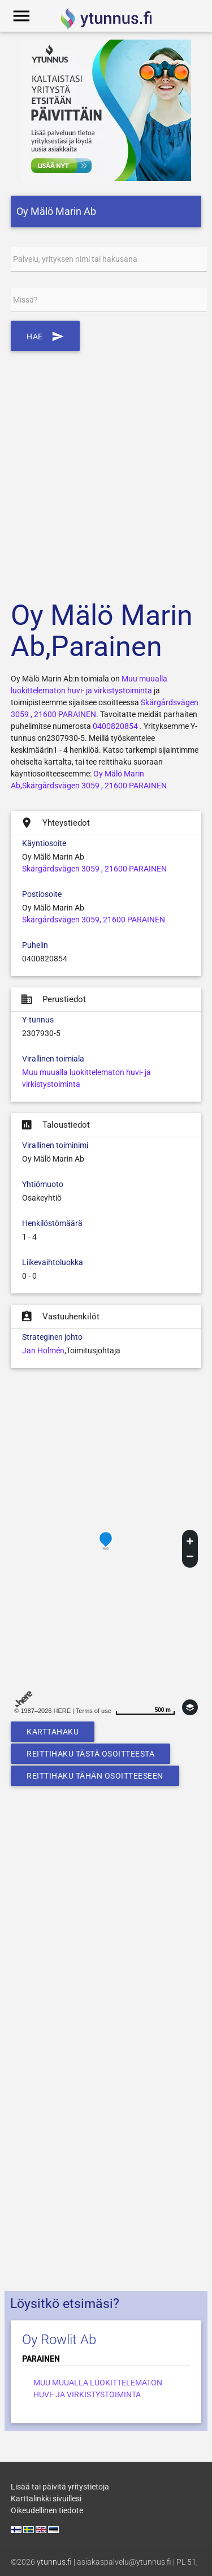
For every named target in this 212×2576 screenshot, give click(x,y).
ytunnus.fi (54, 2561)
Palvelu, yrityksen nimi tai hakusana (75, 259)
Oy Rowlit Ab (59, 2340)
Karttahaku (53, 1731)
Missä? (25, 299)
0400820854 (115, 726)
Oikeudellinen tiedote (47, 2510)
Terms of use (93, 1710)
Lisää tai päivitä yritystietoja (60, 2486)
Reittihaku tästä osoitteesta (90, 1753)
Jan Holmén (43, 1350)
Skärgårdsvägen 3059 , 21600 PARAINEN (94, 868)
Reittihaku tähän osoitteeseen (95, 1775)
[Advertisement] (106, 469)
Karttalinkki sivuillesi (46, 2498)
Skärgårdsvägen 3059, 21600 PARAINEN (93, 919)
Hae (45, 336)
